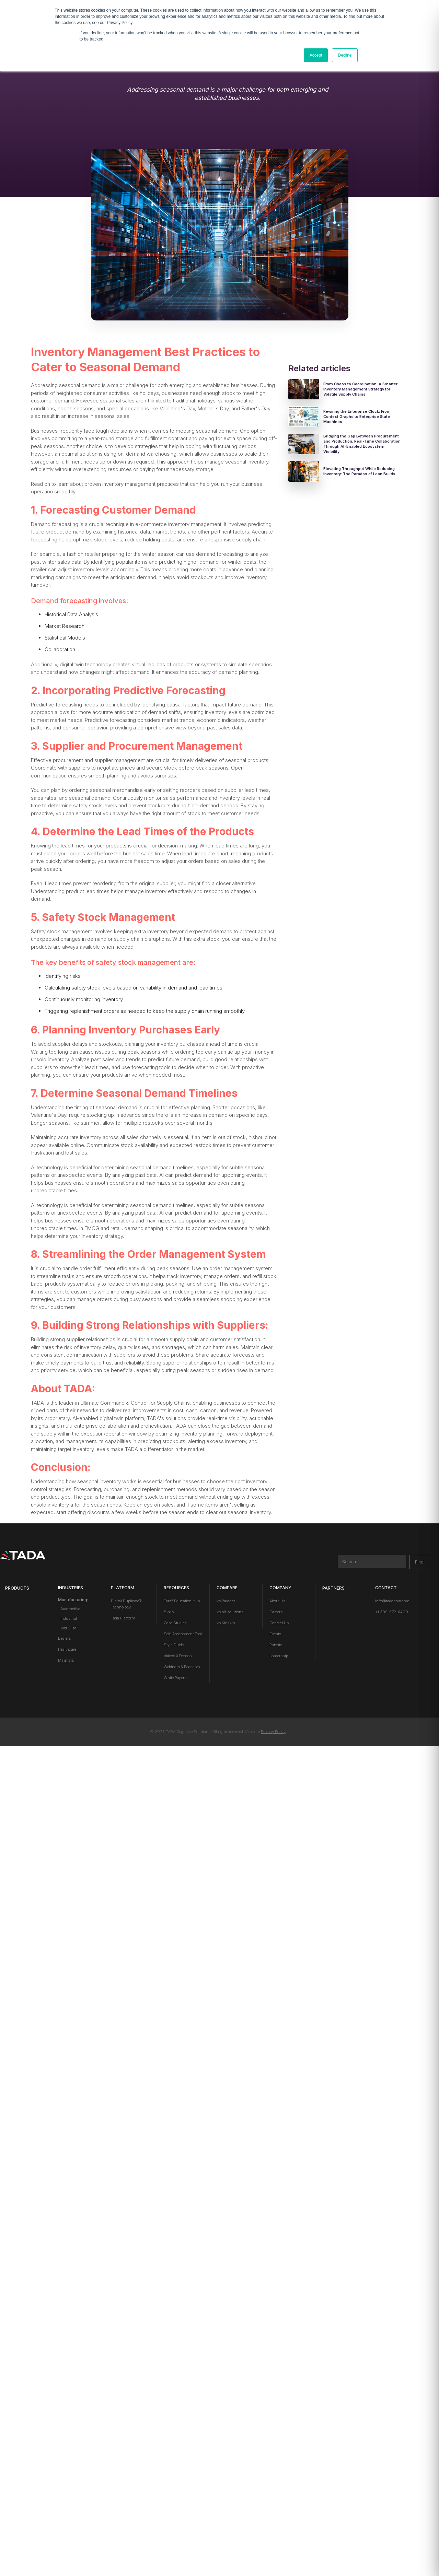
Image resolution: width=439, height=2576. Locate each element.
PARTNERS (333, 1588)
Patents (275, 1644)
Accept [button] (316, 55)
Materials (66, 1660)
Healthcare (67, 1649)
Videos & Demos (178, 1655)
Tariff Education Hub (182, 1601)
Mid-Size (68, 1628)
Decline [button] (344, 55)
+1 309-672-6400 (391, 1611)
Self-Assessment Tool (183, 1633)
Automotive (70, 1608)
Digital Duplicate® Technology (126, 1604)
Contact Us (279, 1622)
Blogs (169, 1611)
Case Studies (175, 1622)
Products (17, 1588)
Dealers (64, 1638)
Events (275, 1633)
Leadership (278, 1655)
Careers (275, 1611)
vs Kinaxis (226, 1622)
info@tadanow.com (392, 1601)
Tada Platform (123, 1618)
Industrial (68, 1618)
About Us (277, 1601)
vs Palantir (226, 1601)
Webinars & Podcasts (182, 1666)
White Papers (175, 1677)
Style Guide (174, 1644)
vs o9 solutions (230, 1611)
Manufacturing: (73, 1599)
